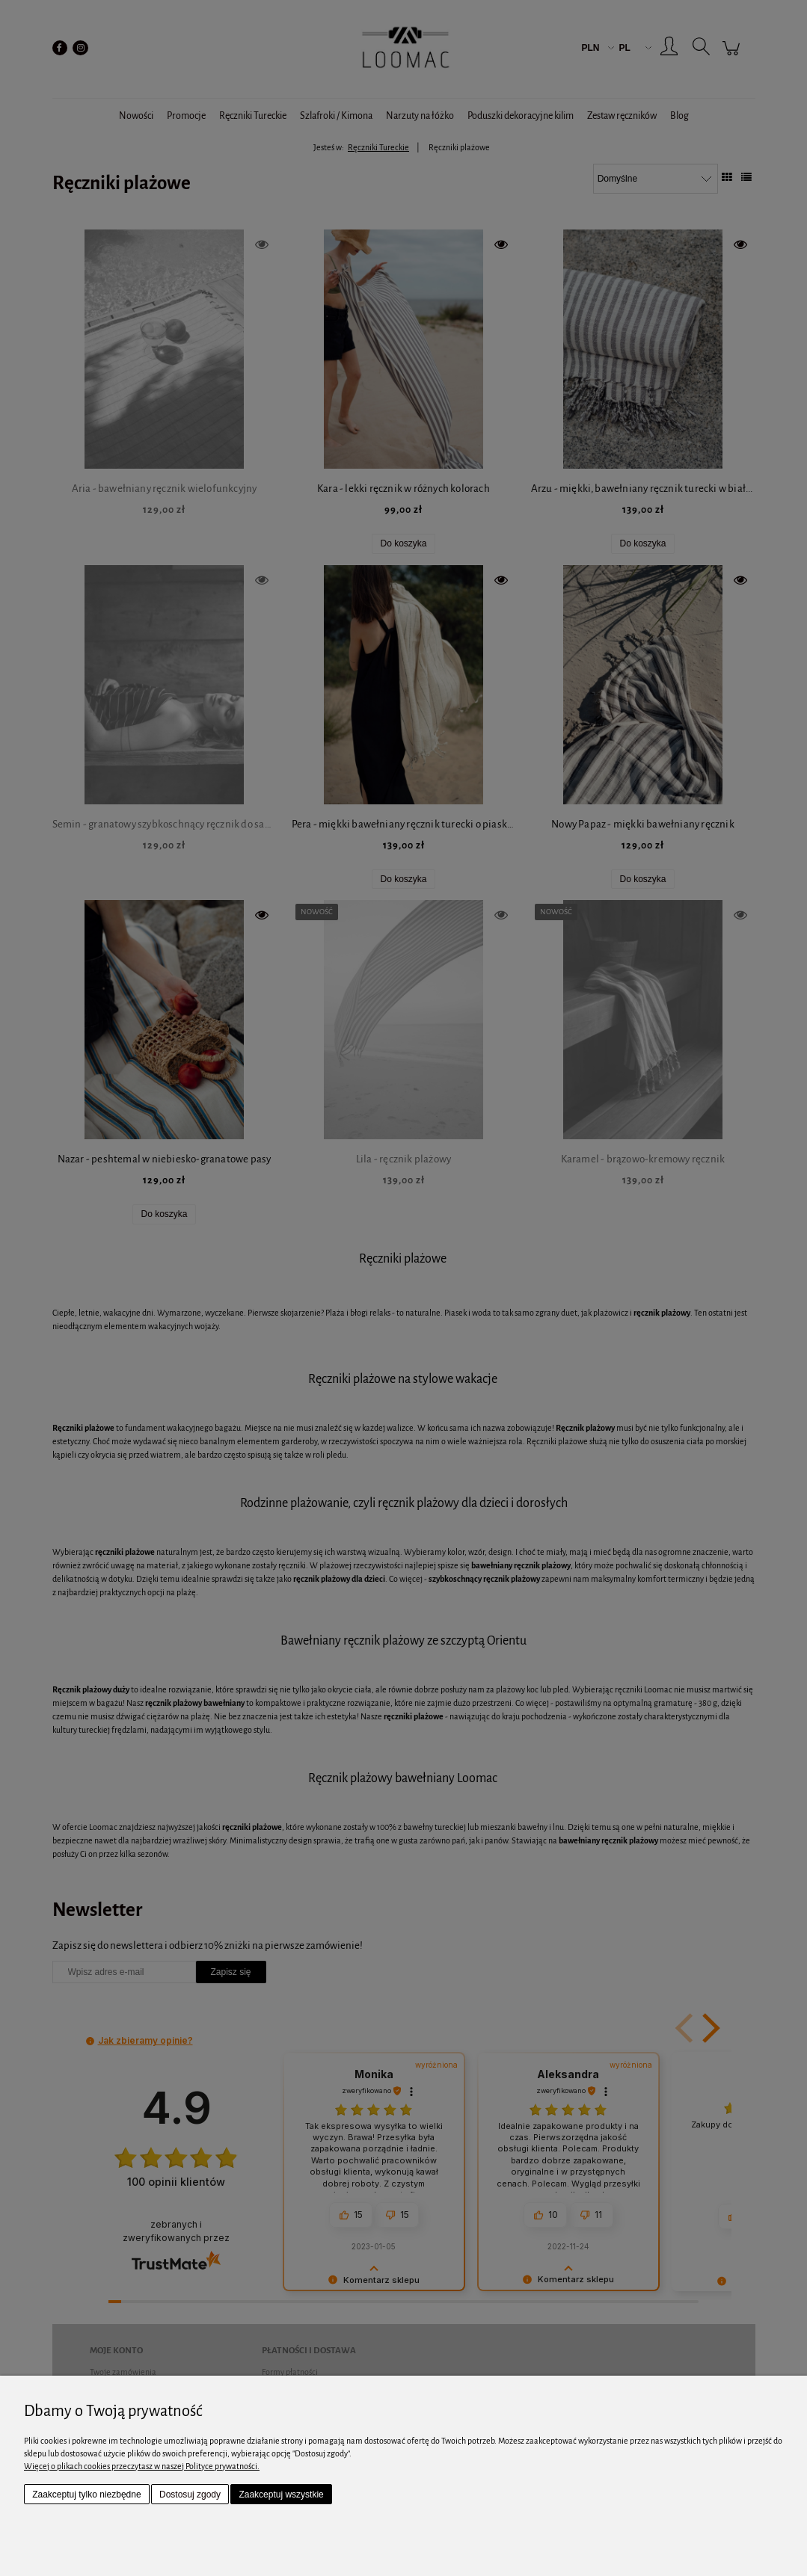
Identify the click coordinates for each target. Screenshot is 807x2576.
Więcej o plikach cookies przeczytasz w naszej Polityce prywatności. (142, 2466)
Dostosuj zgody (190, 2494)
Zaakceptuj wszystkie (281, 2494)
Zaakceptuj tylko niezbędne (86, 2494)
